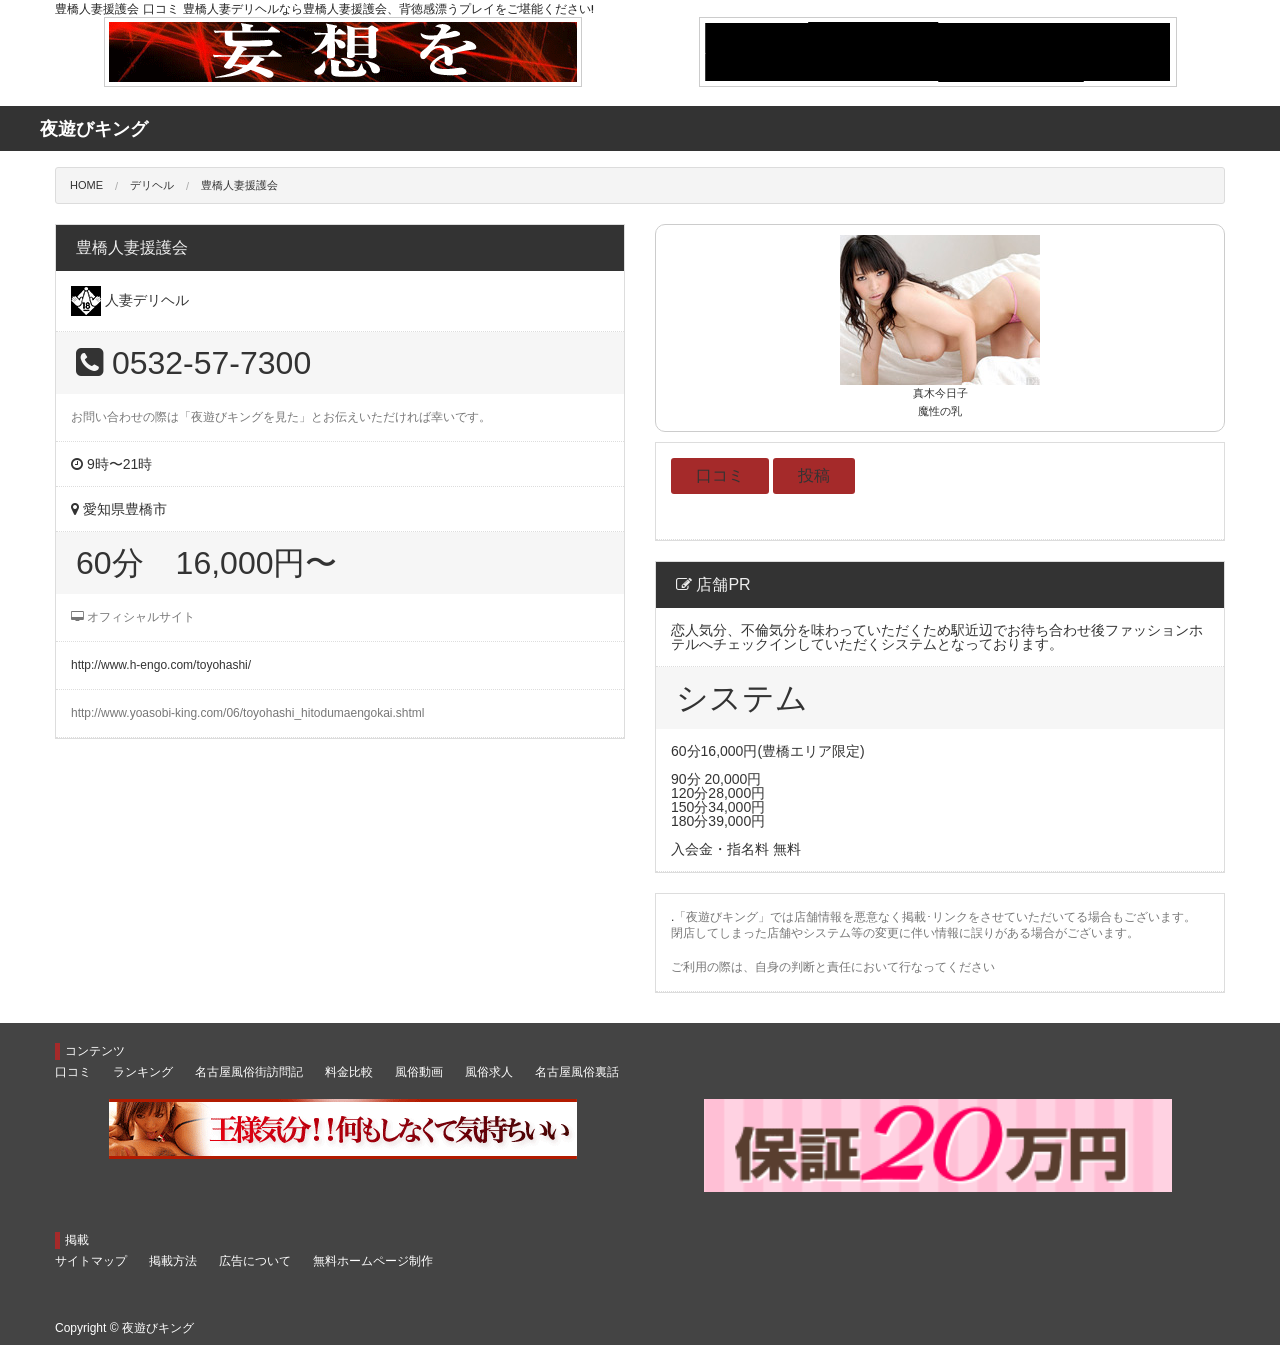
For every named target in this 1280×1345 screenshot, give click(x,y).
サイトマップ (91, 1261)
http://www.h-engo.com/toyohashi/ (161, 665)
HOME (86, 185)
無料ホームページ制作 (373, 1261)
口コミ (720, 475)
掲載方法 (173, 1261)
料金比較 (349, 1072)
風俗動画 (419, 1072)
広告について (255, 1261)
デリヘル (152, 185)
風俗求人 (489, 1072)
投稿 (814, 475)
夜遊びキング (158, 1328)
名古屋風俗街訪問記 (249, 1072)
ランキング (143, 1072)
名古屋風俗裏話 (577, 1072)
